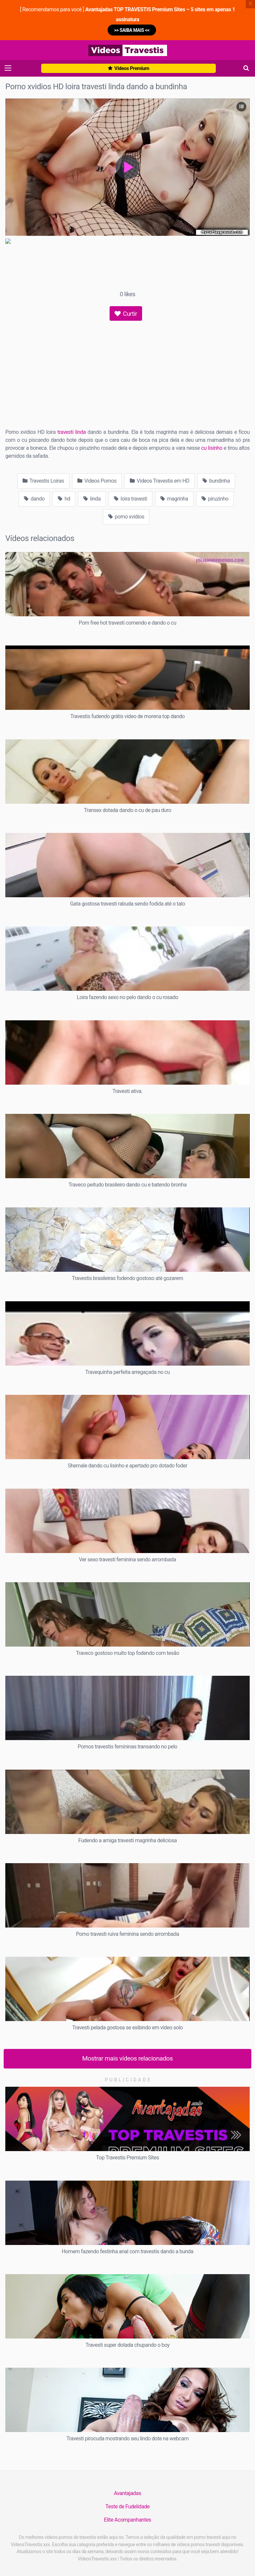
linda (92, 499)
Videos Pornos (97, 481)
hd (64, 499)
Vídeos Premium (128, 68)
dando (34, 499)
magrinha (174, 499)
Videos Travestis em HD (159, 481)
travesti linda (71, 432)
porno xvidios (126, 516)
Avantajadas (127, 2493)
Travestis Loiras (43, 481)
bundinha (216, 481)
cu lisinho (211, 448)
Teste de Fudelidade (127, 2506)
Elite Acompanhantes (127, 2520)
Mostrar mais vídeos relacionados (127, 2058)
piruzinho (215, 499)
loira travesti (130, 499)
